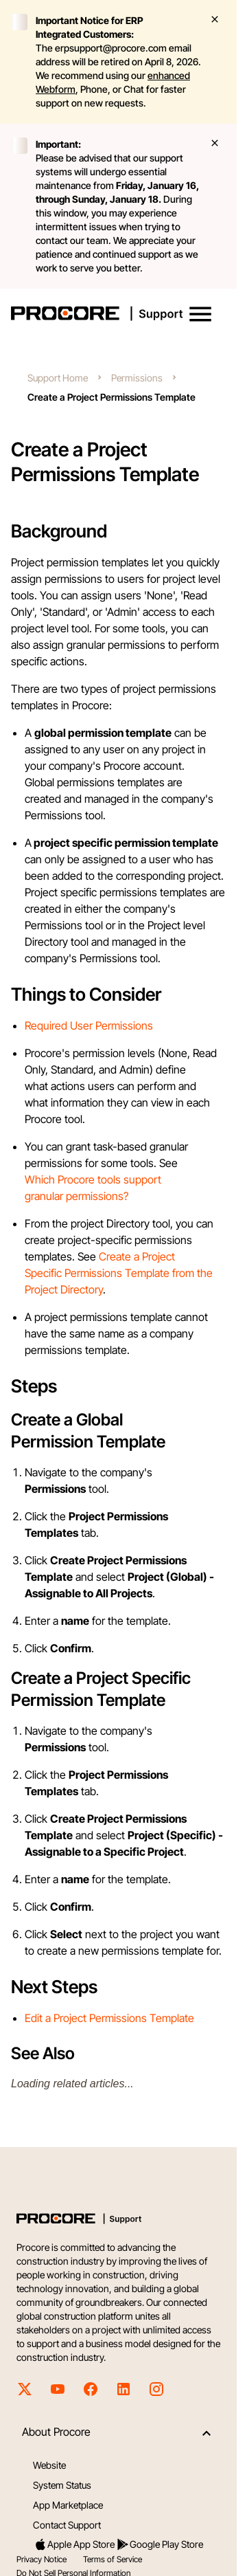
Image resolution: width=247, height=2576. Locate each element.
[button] (200, 314)
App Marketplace (68, 2505)
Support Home (57, 378)
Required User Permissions (89, 1025)
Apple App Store (74, 2544)
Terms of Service (112, 2559)
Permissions (137, 378)
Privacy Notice (41, 2559)
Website (49, 2465)
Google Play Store (159, 2544)
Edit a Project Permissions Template (109, 2018)
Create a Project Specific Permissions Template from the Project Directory (119, 1273)
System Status (62, 2485)
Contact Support (67, 2525)
